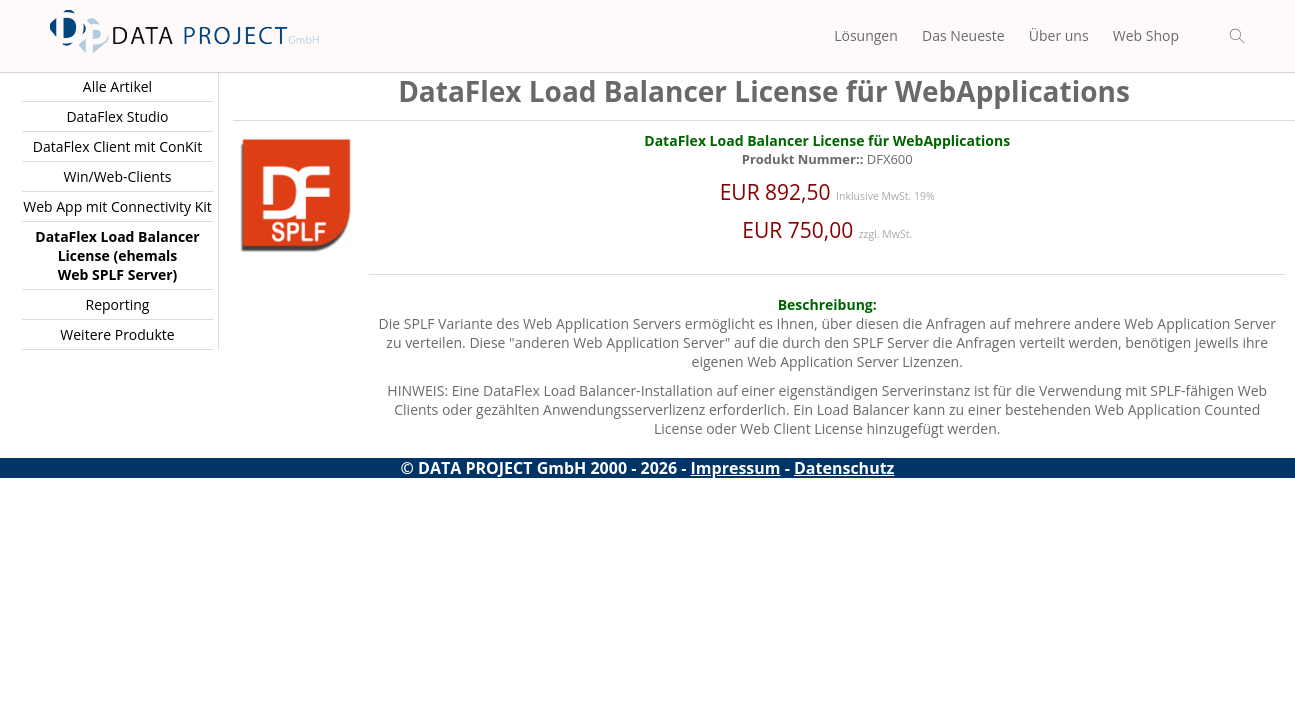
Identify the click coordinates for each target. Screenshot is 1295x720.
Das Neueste (963, 35)
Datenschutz (844, 468)
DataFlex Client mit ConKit (117, 146)
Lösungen (866, 35)
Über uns (1059, 35)
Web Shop (1146, 35)
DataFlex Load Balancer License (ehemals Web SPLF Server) (117, 255)
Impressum (736, 468)
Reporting (118, 304)
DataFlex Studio (117, 116)
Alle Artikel (117, 86)
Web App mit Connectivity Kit (117, 206)
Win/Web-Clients (117, 176)
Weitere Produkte (117, 334)
